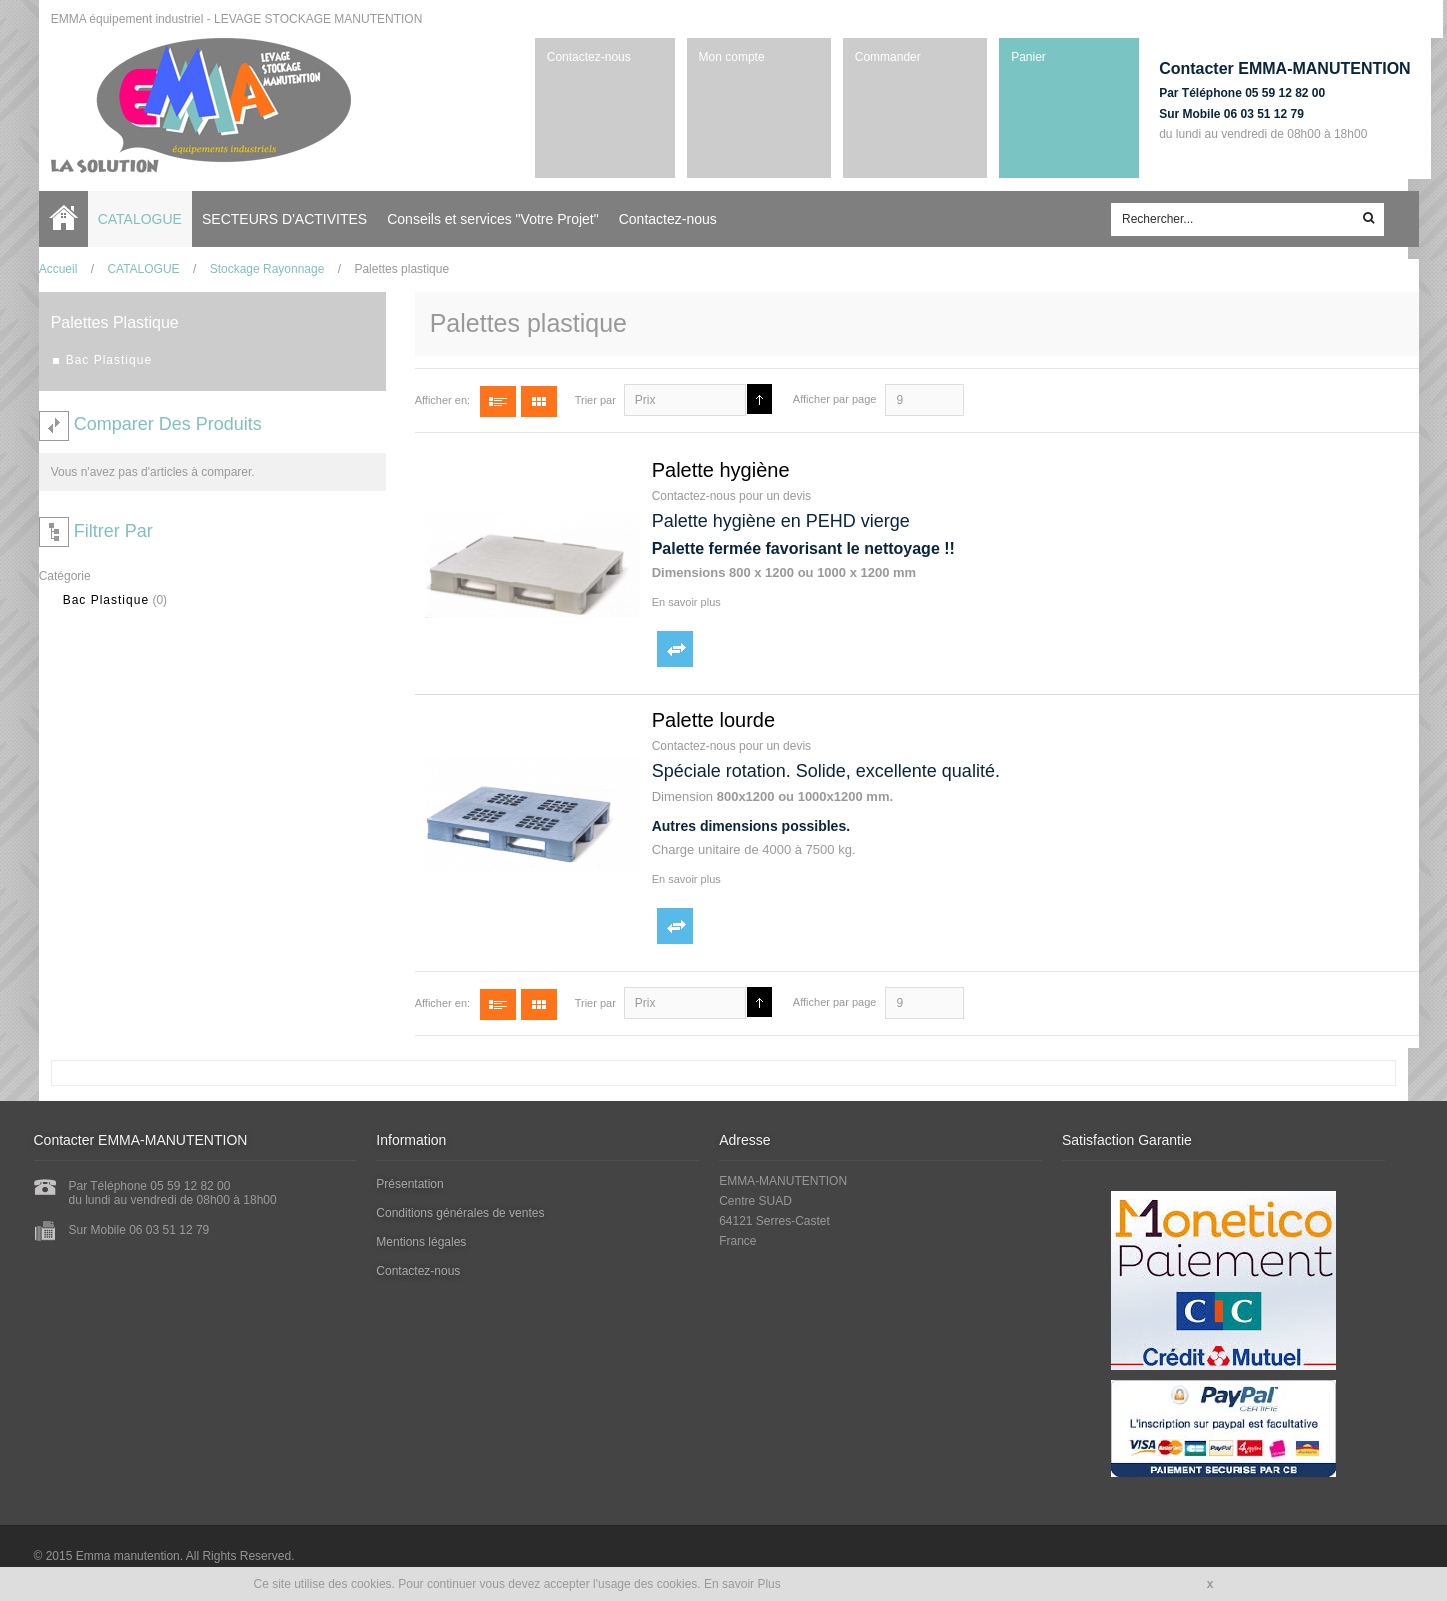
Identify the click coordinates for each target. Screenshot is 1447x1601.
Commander (875, 57)
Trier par (590, 399)
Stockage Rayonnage (261, 268)
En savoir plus (681, 601)
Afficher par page (830, 398)
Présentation (412, 1183)
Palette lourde (708, 719)
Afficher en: (437, 399)
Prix (640, 399)
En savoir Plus (742, 1584)
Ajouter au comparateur (670, 648)
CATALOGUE (138, 268)
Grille (534, 400)
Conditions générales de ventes (463, 1212)
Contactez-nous (580, 57)
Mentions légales (424, 1241)
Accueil (63, 218)
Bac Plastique (101, 599)
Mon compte (723, 57)
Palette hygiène (716, 469)
